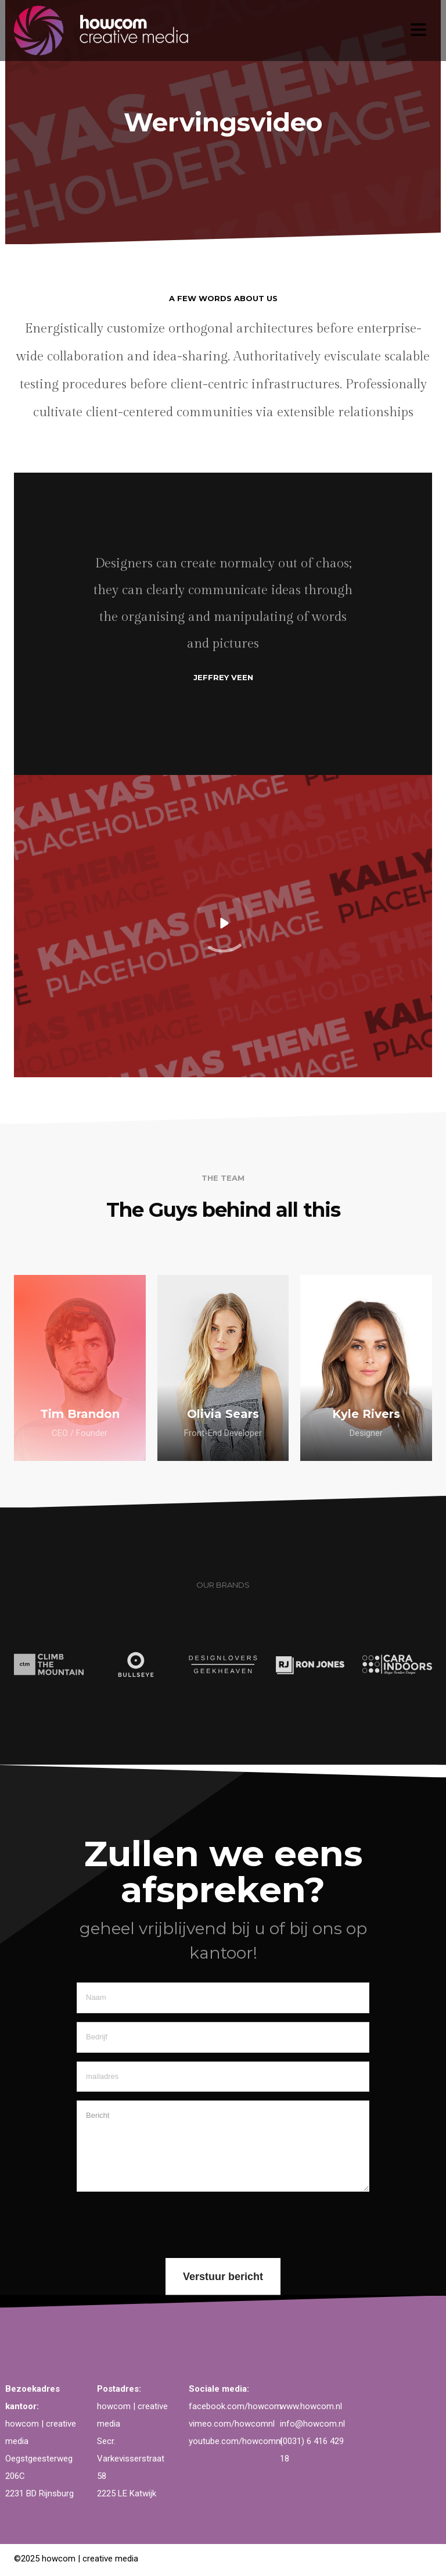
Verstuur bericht (223, 2276)
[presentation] (165, 2223)
